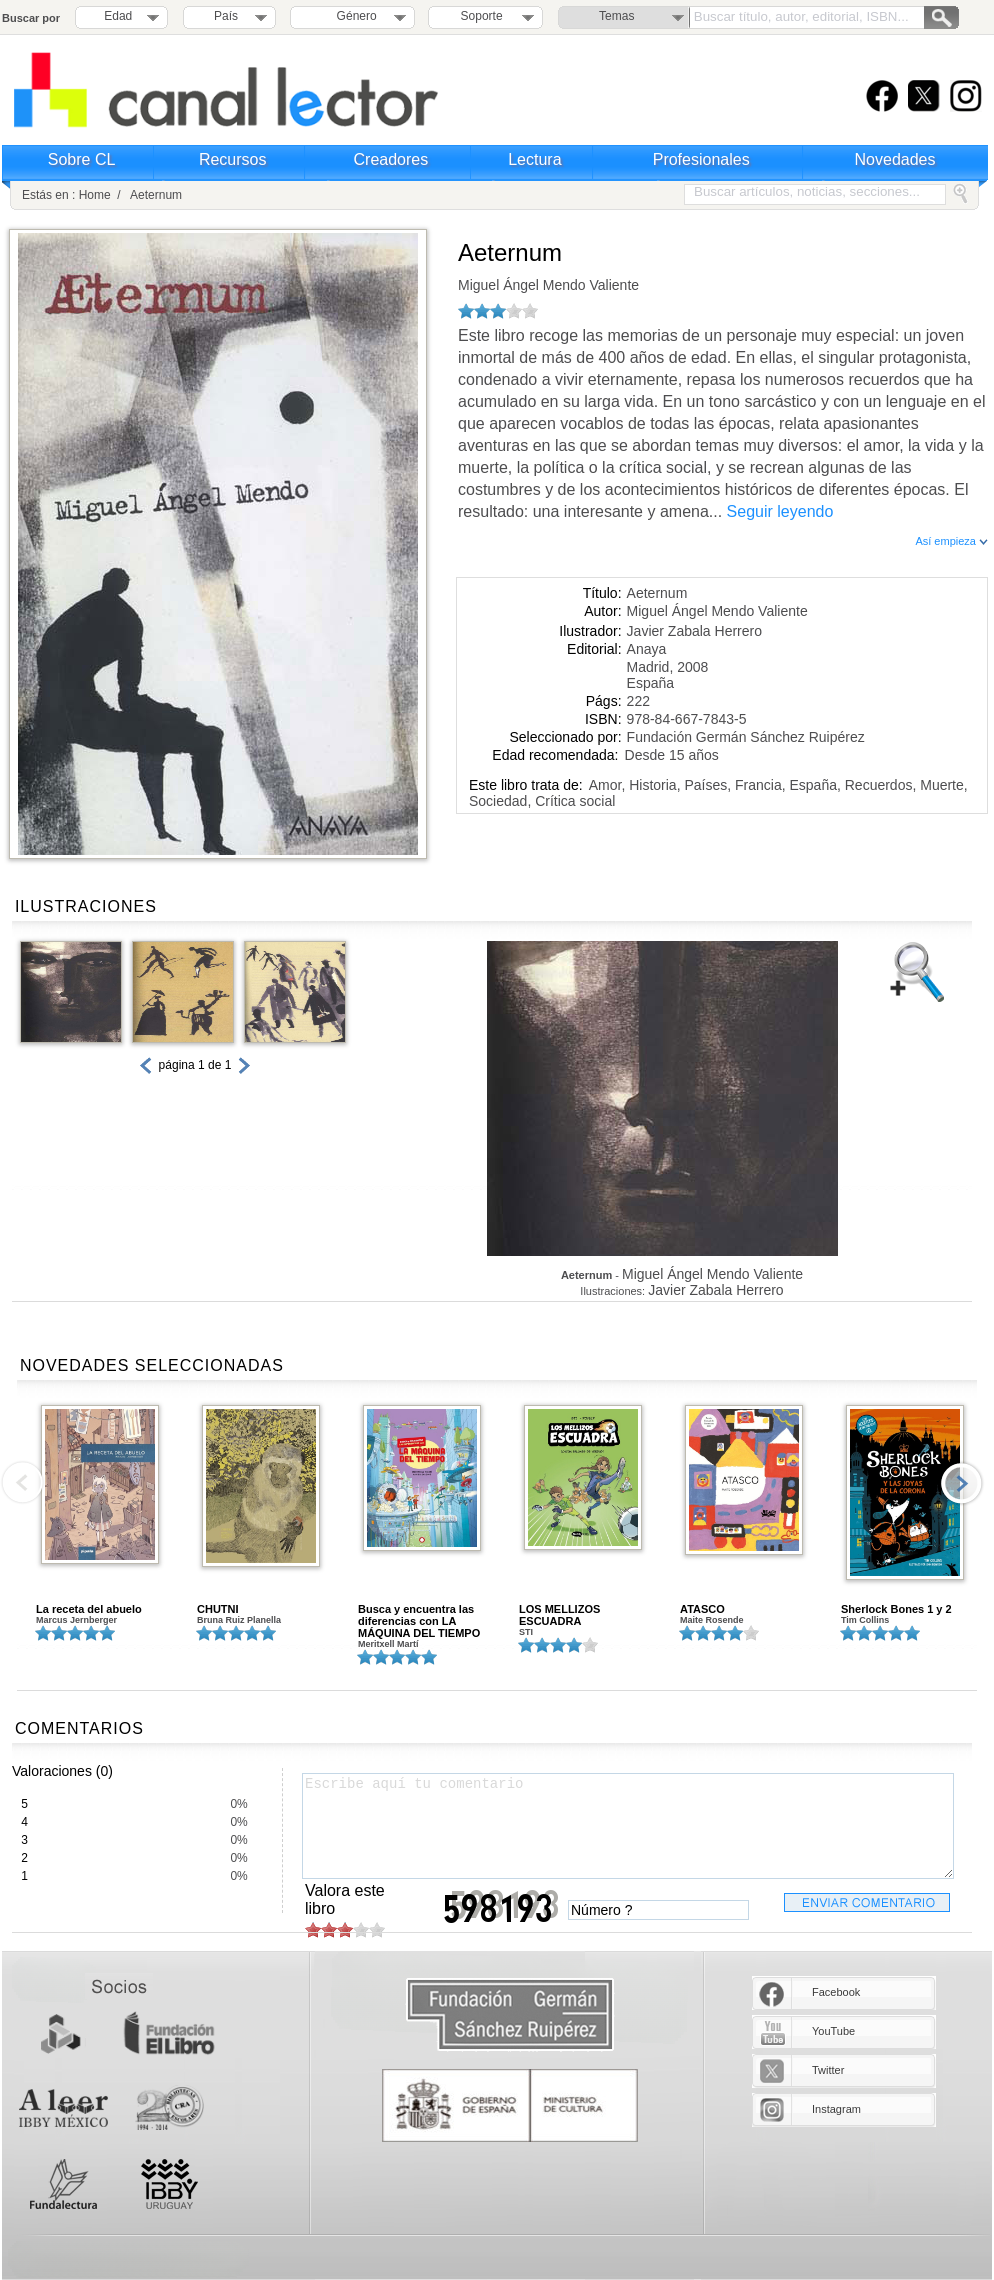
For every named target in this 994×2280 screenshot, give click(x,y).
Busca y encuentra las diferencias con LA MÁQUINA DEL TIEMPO (419, 1621)
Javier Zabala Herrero (694, 631)
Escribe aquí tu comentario (628, 1826)
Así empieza (951, 541)
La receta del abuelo (89, 1609)
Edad (118, 16)
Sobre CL (82, 159)
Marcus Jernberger (76, 1620)
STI (526, 1632)
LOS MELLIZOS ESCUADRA (559, 1615)
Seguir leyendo (780, 511)
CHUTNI (218, 1609)
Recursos (233, 159)
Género (353, 16)
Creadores (391, 159)
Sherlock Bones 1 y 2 (896, 1609)
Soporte (482, 16)
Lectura (534, 159)
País (226, 16)
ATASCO (702, 1609)
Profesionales (701, 159)
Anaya (647, 649)
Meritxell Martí (388, 1644)
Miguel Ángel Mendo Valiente (548, 285)
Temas (616, 16)
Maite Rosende (712, 1620)
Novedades (895, 159)
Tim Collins (865, 1620)
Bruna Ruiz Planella (239, 1620)
